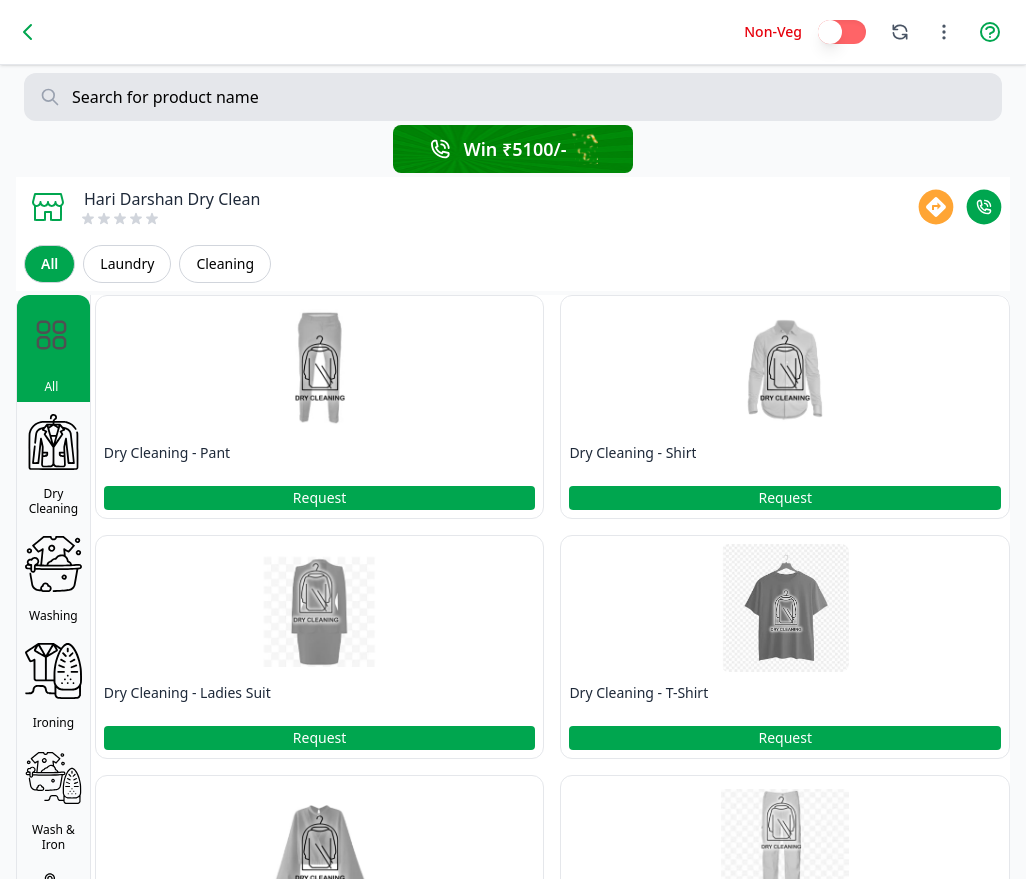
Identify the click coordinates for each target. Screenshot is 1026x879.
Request (320, 497)
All (49, 263)
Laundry (127, 263)
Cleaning (225, 263)
